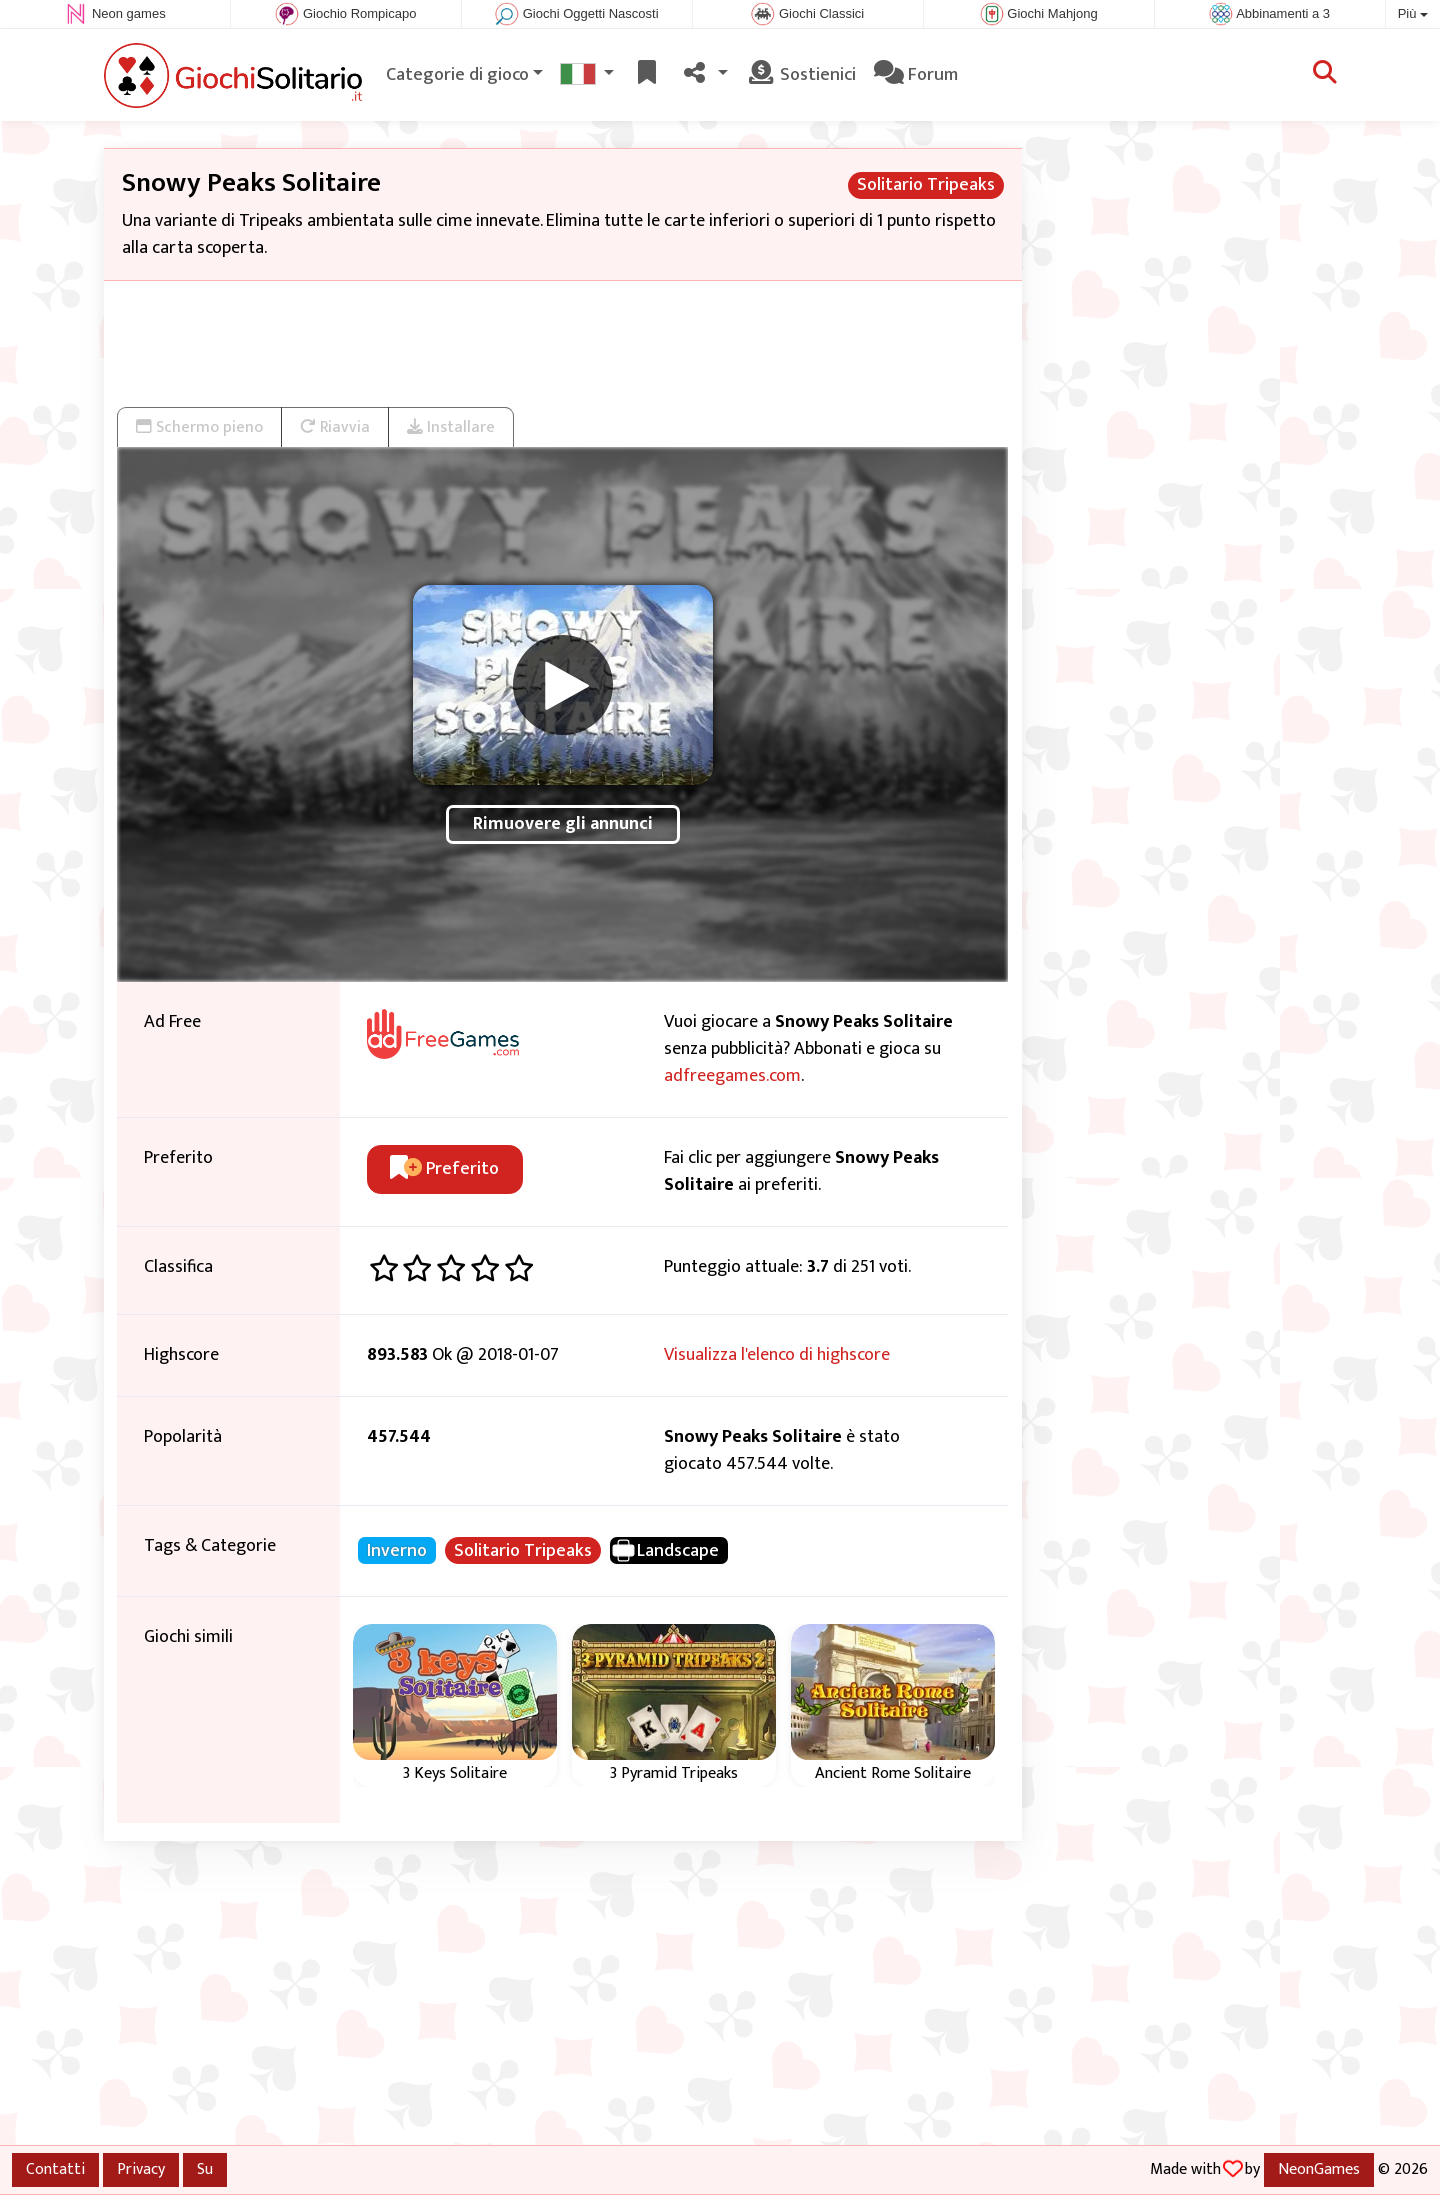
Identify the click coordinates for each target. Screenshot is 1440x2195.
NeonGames (1319, 2169)
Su (205, 2169)
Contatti (55, 2169)
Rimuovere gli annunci (563, 824)
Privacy (141, 2169)
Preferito (444, 1169)
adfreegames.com (732, 1076)
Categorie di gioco (457, 75)
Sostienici (801, 75)
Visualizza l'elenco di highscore (777, 1355)
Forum (916, 75)
